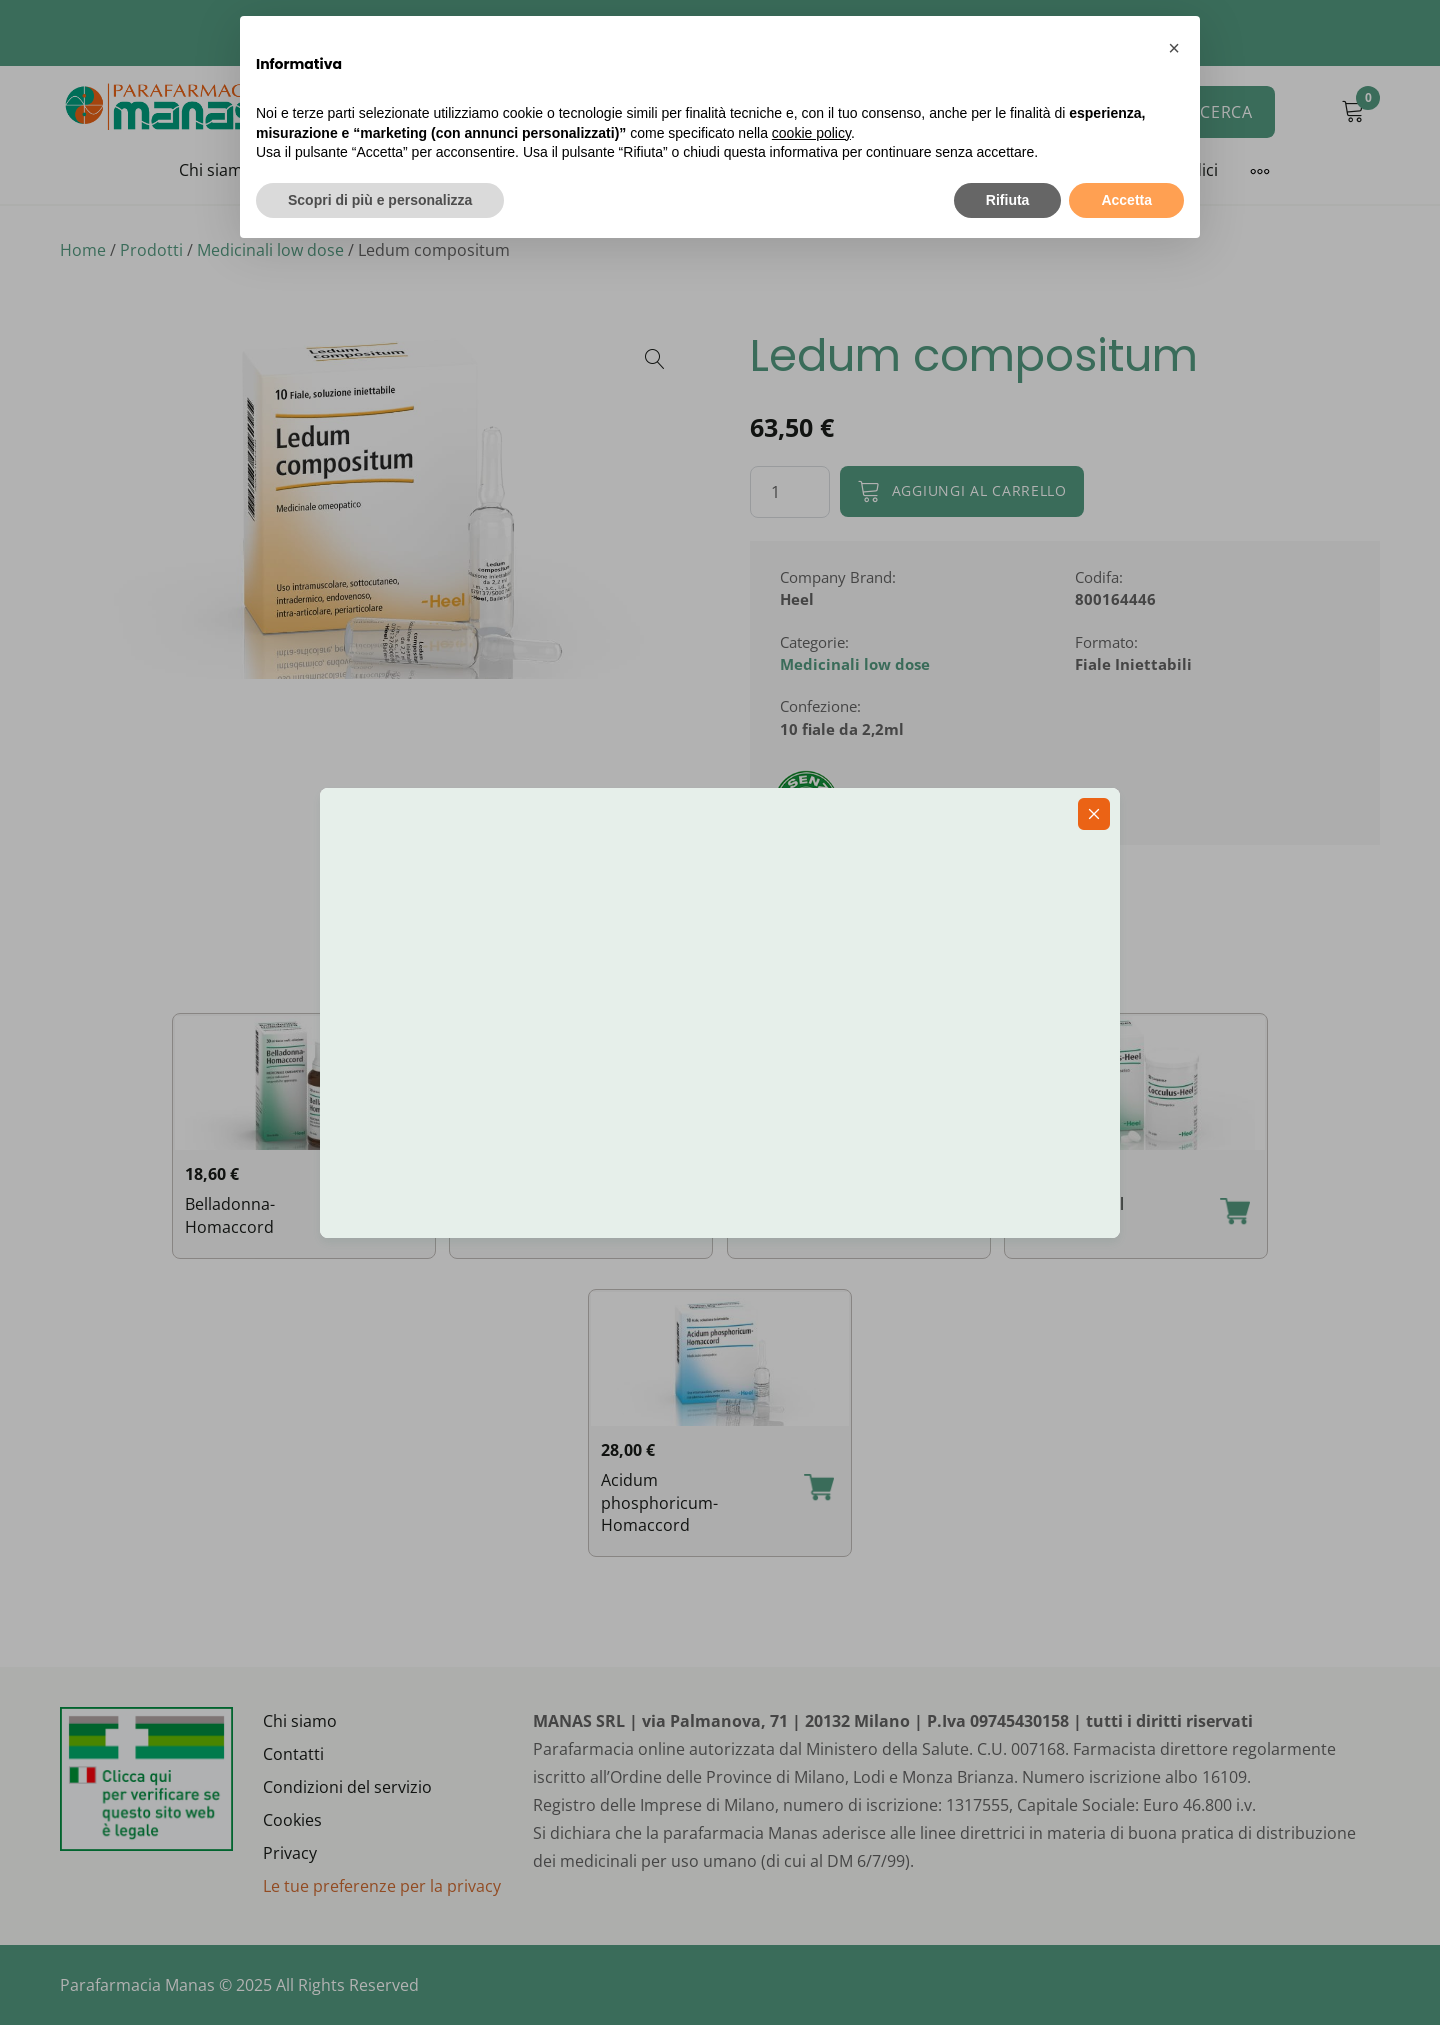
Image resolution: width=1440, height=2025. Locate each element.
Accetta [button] (1126, 200)
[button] (1174, 48)
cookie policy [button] (811, 133)
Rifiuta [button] (1008, 200)
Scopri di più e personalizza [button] (380, 200)
